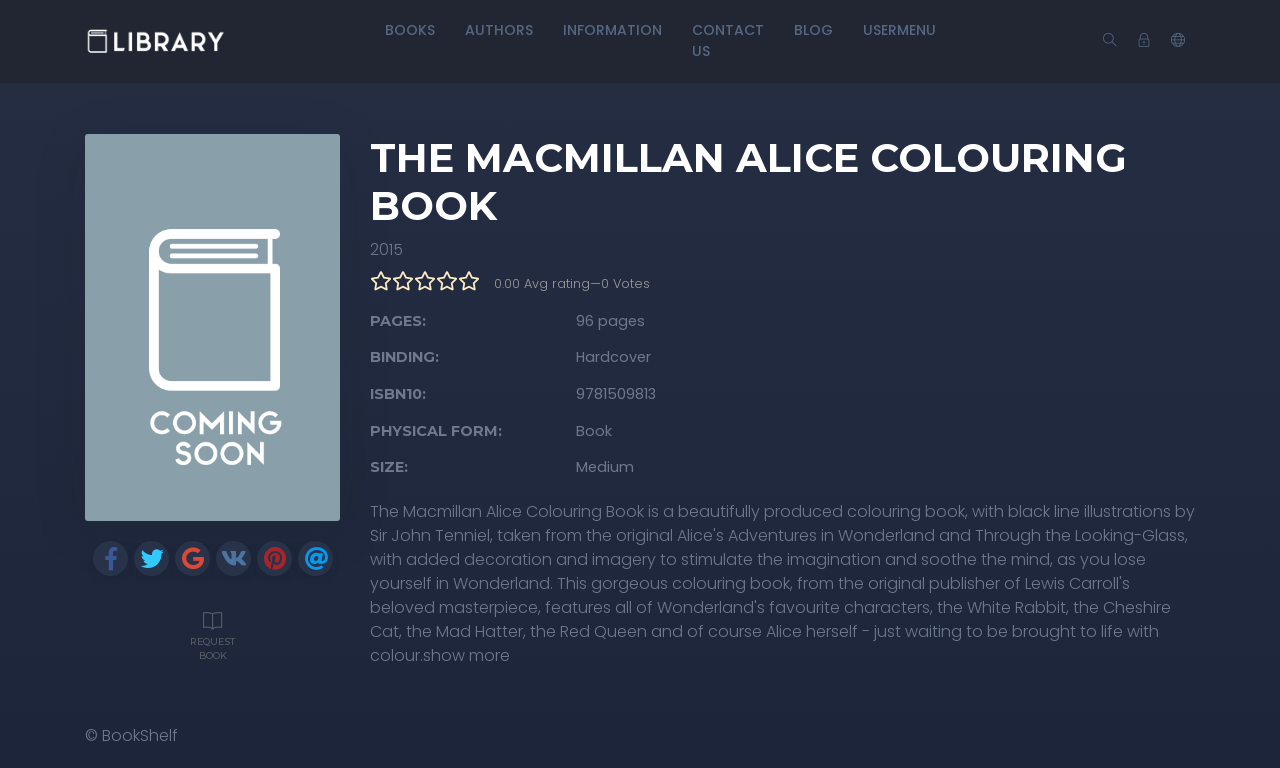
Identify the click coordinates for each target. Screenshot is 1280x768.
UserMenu (899, 30)
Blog (813, 30)
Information (612, 30)
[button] (1178, 41)
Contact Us (728, 40)
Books (410, 30)
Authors (499, 30)
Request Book (212, 634)
